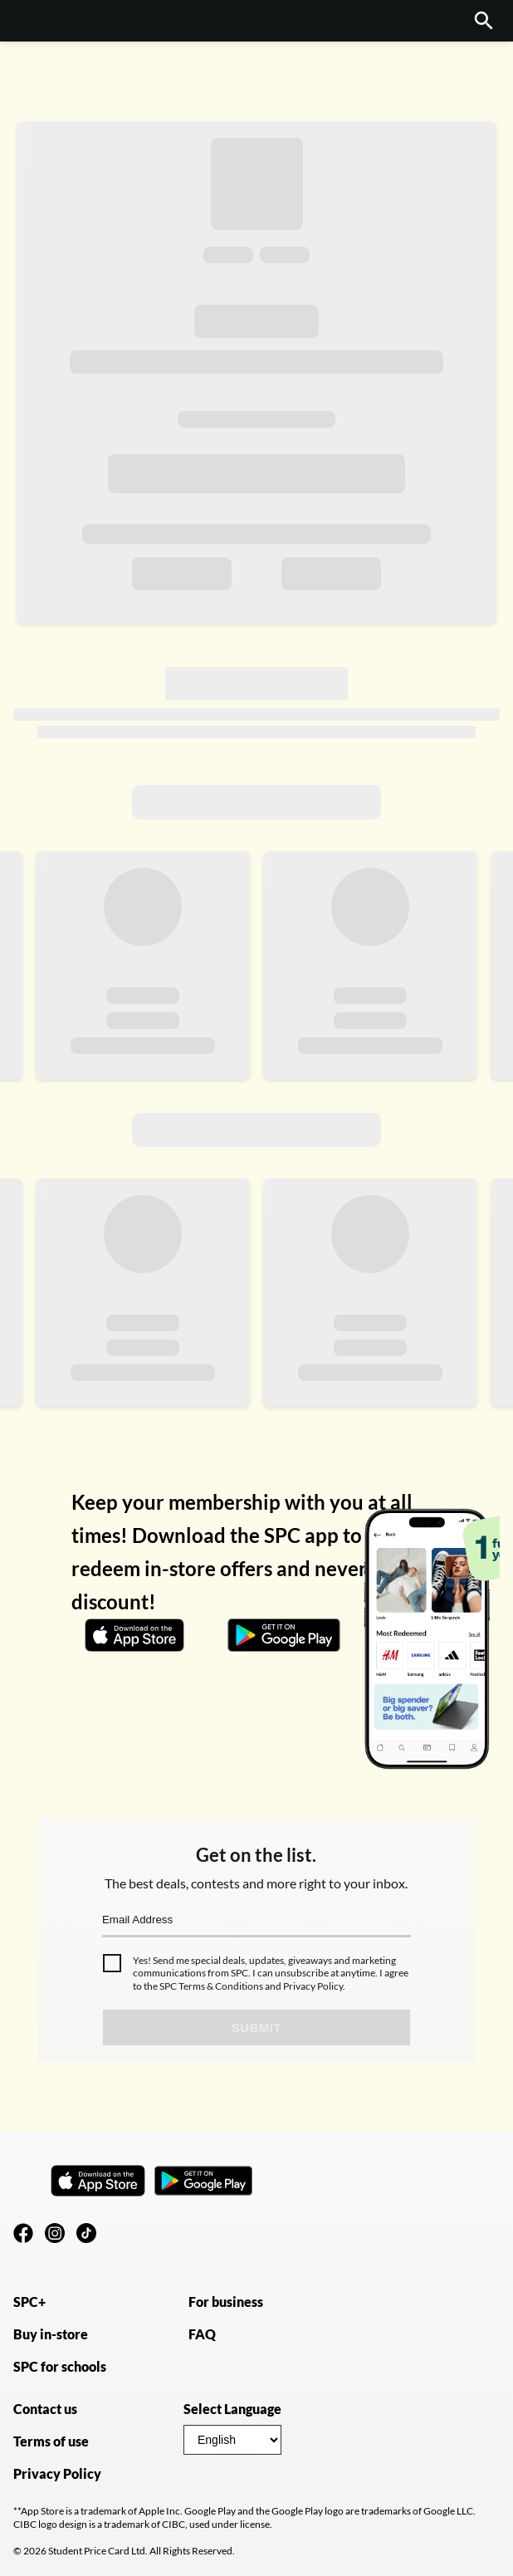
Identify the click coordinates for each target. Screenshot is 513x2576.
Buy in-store (50, 2334)
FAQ (202, 2334)
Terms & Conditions (221, 1986)
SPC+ (29, 2301)
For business (225, 2301)
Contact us (45, 2409)
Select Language (232, 2409)
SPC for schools (59, 2366)
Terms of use (51, 2441)
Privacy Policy (312, 1986)
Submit (257, 2027)
